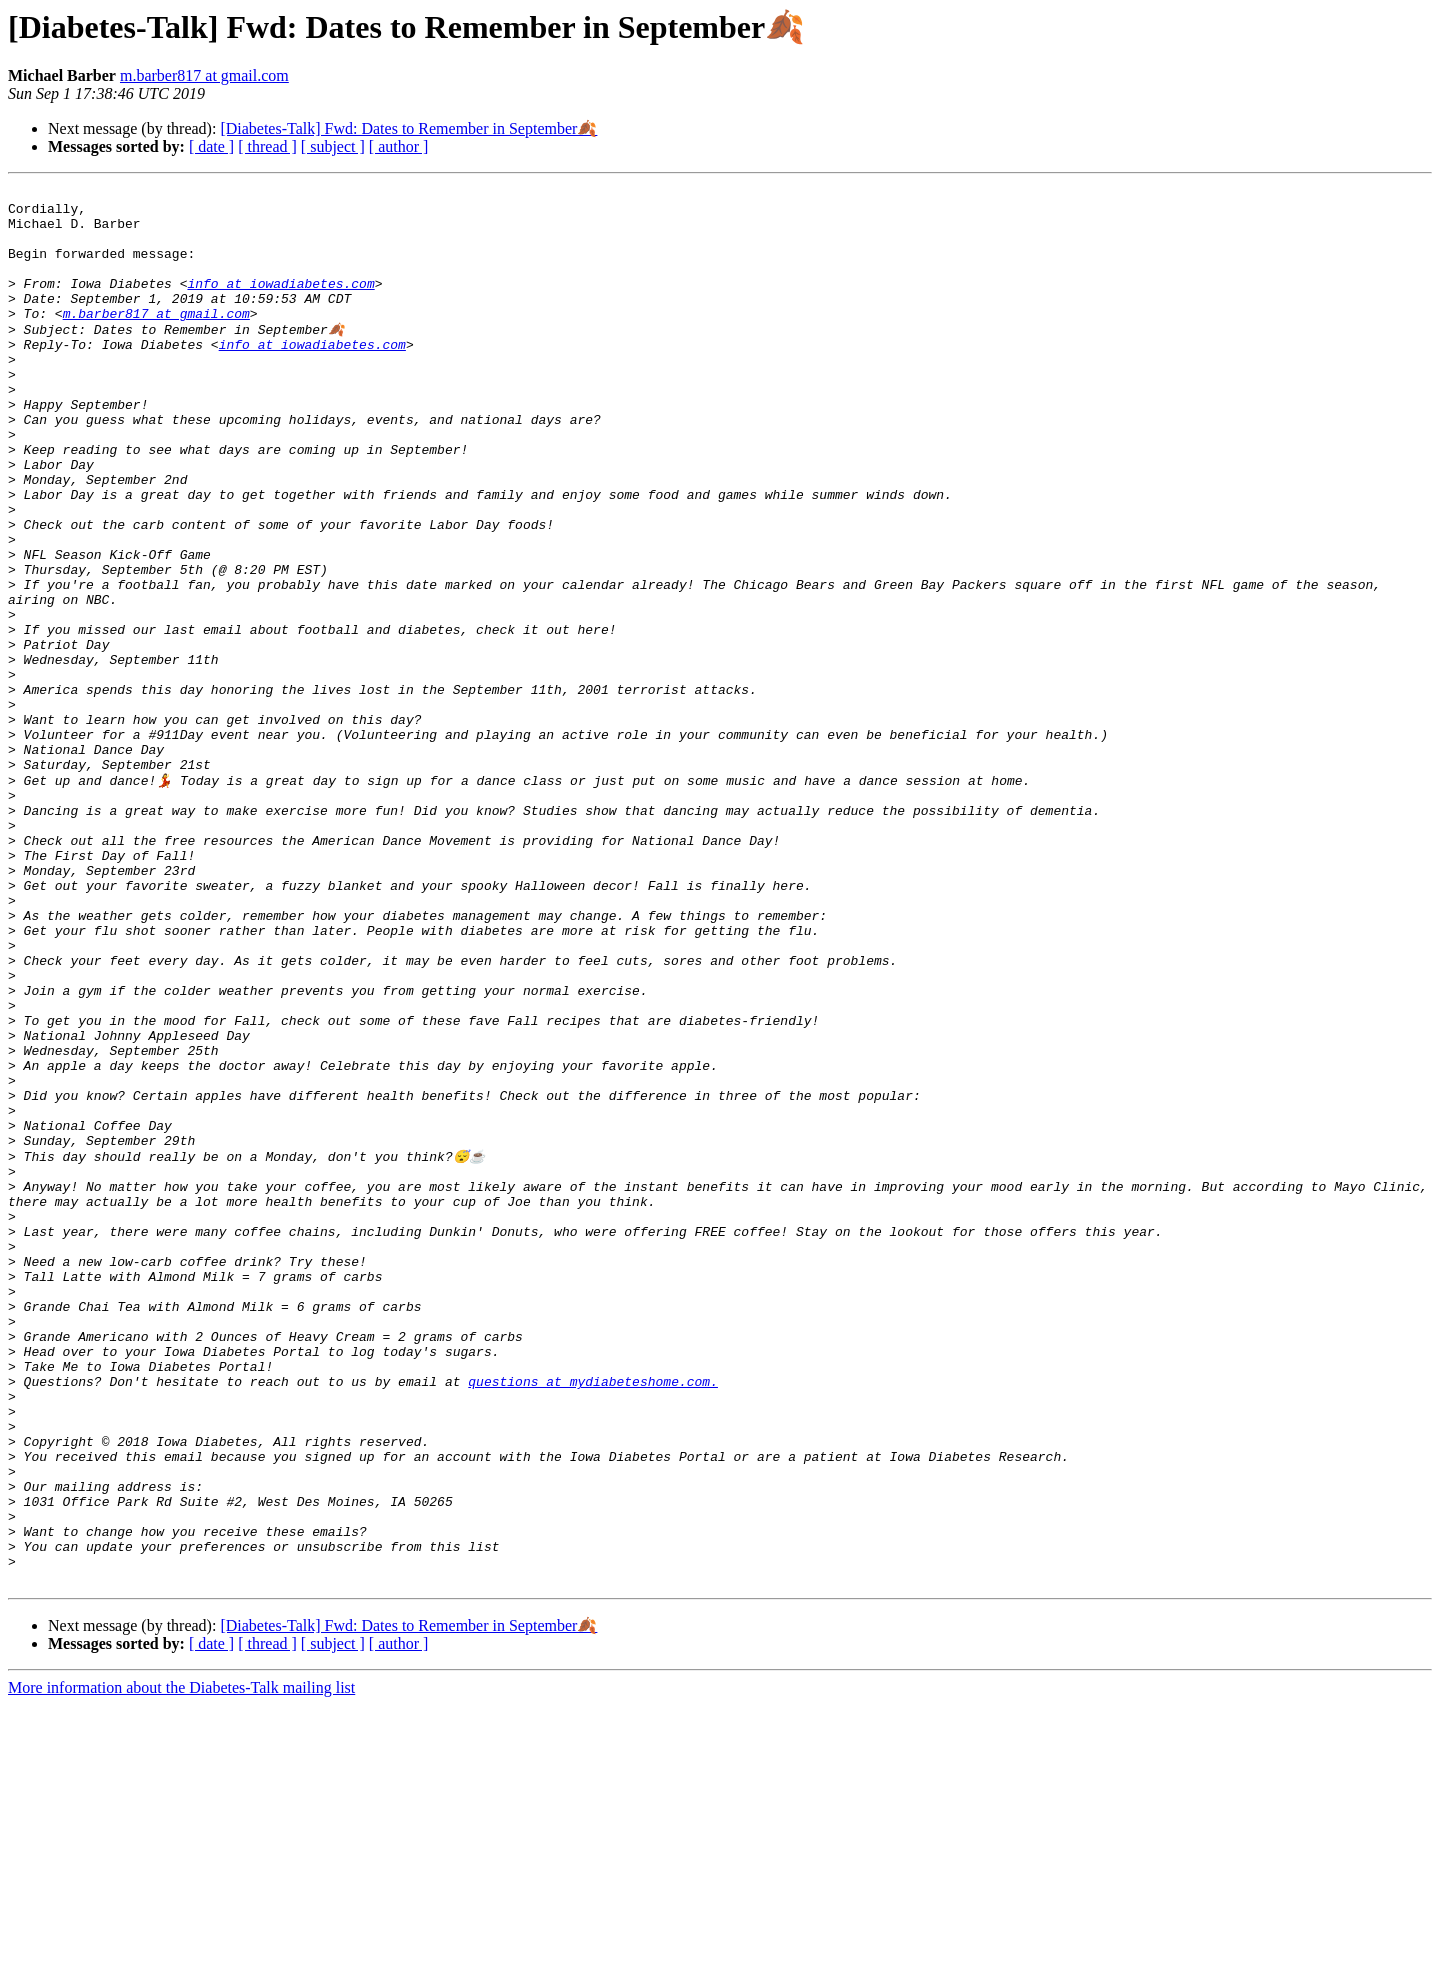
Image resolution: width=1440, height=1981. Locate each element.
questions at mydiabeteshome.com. (593, 1618)
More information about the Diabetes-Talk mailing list (181, 1963)
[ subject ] (333, 146)
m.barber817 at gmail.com (204, 75)
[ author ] (399, 146)
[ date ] (211, 146)
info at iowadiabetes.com (280, 304)
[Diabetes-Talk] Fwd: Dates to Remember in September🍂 (408, 128)
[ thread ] (267, 146)
